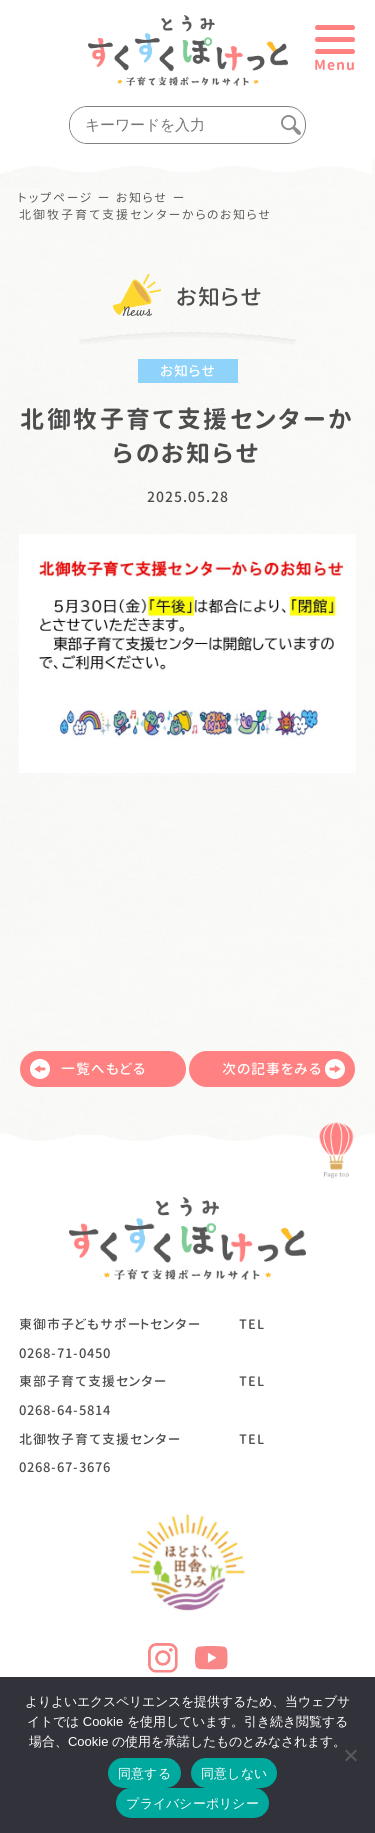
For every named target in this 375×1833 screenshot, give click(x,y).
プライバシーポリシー (192, 1803)
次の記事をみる (283, 1069)
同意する (144, 1773)
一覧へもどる (88, 1069)
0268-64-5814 (65, 1410)
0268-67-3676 (65, 1467)
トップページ (56, 198)
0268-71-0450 (65, 1353)
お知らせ (142, 198)
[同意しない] (350, 1755)
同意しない (234, 1773)
